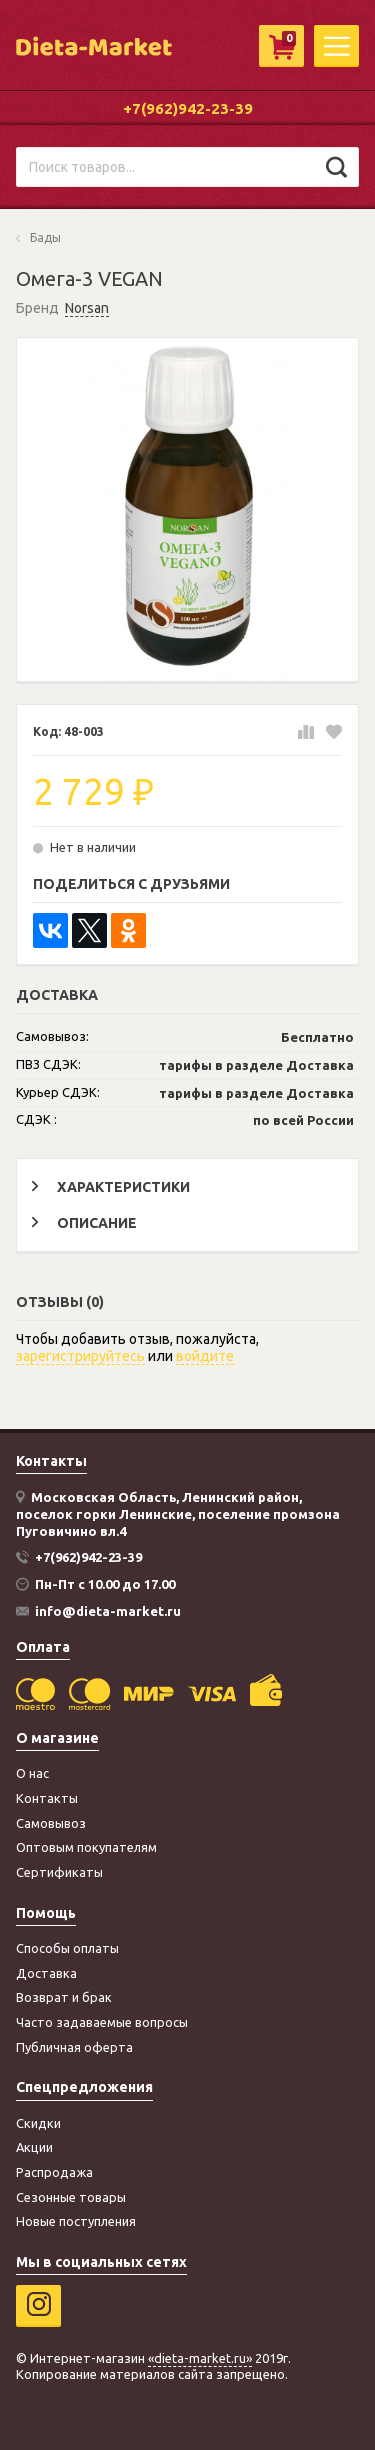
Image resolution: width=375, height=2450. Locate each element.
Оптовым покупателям (86, 1847)
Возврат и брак (64, 1997)
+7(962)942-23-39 (188, 108)
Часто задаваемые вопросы (102, 2022)
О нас (32, 1773)
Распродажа (54, 2172)
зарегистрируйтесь (80, 1356)
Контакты (47, 1798)
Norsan (87, 308)
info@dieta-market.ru (108, 1611)
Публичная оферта (74, 2047)
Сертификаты (59, 1872)
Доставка (46, 1973)
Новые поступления (76, 2221)
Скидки (38, 2123)
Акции (34, 2147)
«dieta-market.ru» (200, 2358)
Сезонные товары (71, 2197)
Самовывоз (51, 1823)
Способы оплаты (67, 1948)
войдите (205, 1356)
